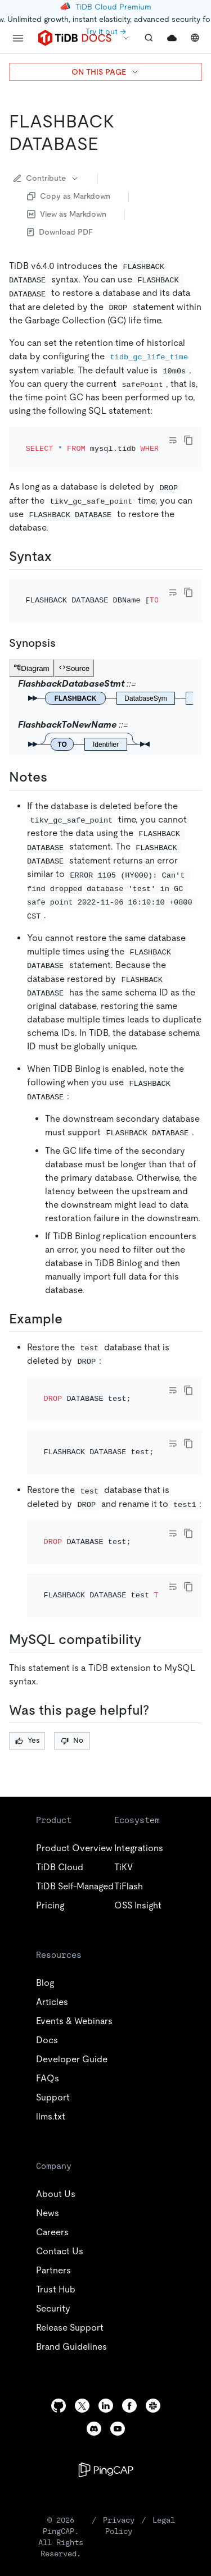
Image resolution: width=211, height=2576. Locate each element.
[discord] (94, 2337)
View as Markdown (66, 213)
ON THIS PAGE (105, 71)
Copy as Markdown (68, 195)
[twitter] (82, 2314)
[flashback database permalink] (107, 144)
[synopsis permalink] (64, 612)
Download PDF (60, 231)
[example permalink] (71, 1288)
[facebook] (129, 2314)
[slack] (153, 2314)
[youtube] (117, 2337)
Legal (163, 2428)
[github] (58, 2314)
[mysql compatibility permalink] (150, 1548)
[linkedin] (106, 2314)
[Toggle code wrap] (173, 440)
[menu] (18, 38)
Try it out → (106, 31)
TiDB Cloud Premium (113, 6)
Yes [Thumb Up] (27, 1649)
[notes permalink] (56, 746)
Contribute (46, 177)
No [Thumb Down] (72, 1649)
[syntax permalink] (61, 541)
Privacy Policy (118, 2434)
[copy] (188, 440)
